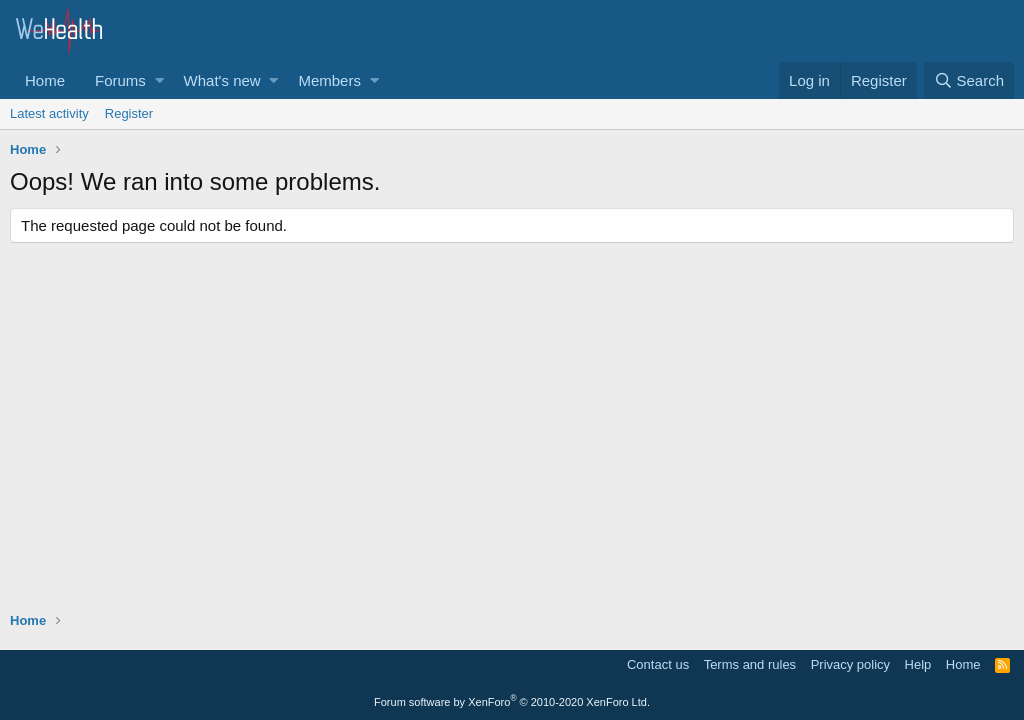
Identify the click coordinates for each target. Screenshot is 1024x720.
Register (129, 113)
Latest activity (49, 113)
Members (329, 80)
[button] (159, 80)
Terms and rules (750, 664)
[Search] (969, 80)
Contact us (658, 664)
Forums (120, 80)
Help (918, 664)
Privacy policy (850, 664)
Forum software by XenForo (512, 702)
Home (45, 80)
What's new (222, 80)
